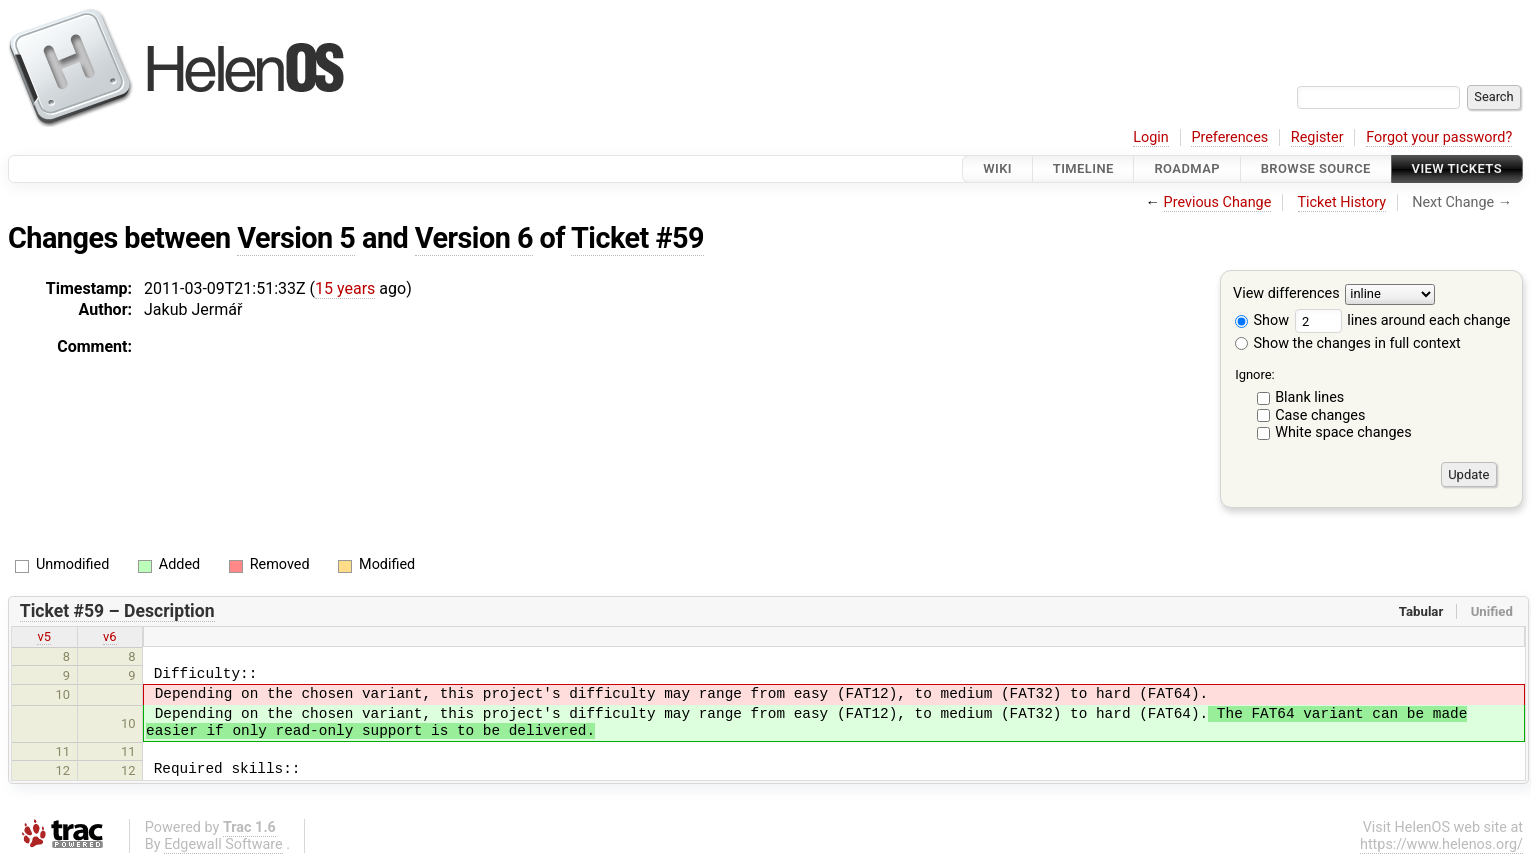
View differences (1286, 294)
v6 (110, 636)
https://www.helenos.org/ (1441, 844)
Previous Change (1218, 202)
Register (1317, 137)
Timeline (1083, 168)
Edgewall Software (223, 844)
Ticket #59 (637, 238)
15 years (345, 288)
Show (1262, 320)
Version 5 (296, 238)
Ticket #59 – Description (117, 611)
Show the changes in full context (1348, 343)
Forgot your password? (1439, 137)
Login (1151, 137)
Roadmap (1187, 168)
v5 (44, 636)
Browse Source (1316, 168)
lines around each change (1403, 320)
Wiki (997, 168)
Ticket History (1342, 202)
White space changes (1343, 432)
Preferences (1229, 137)
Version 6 (474, 238)
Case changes (1320, 415)
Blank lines (1309, 397)
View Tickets (1457, 168)
